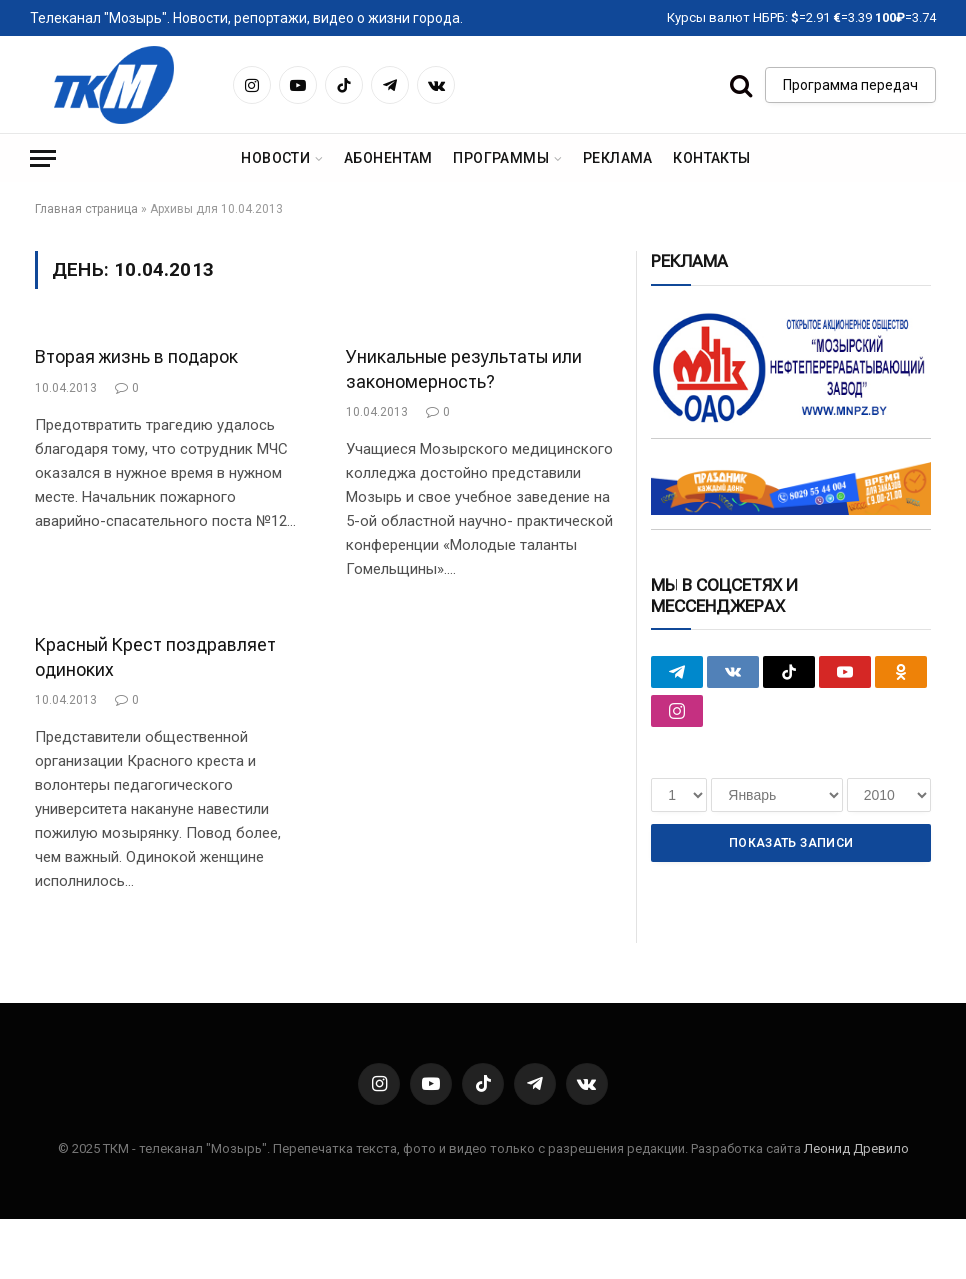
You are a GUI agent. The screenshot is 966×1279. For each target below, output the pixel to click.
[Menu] (43, 158)
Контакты (711, 158)
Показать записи (791, 843)
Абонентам (388, 158)
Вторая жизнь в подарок (136, 356)
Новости (275, 158)
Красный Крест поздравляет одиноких (155, 656)
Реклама (618, 158)
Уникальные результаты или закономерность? (464, 368)
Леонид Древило (856, 1148)
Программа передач (850, 85)
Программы (501, 158)
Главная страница (86, 209)
